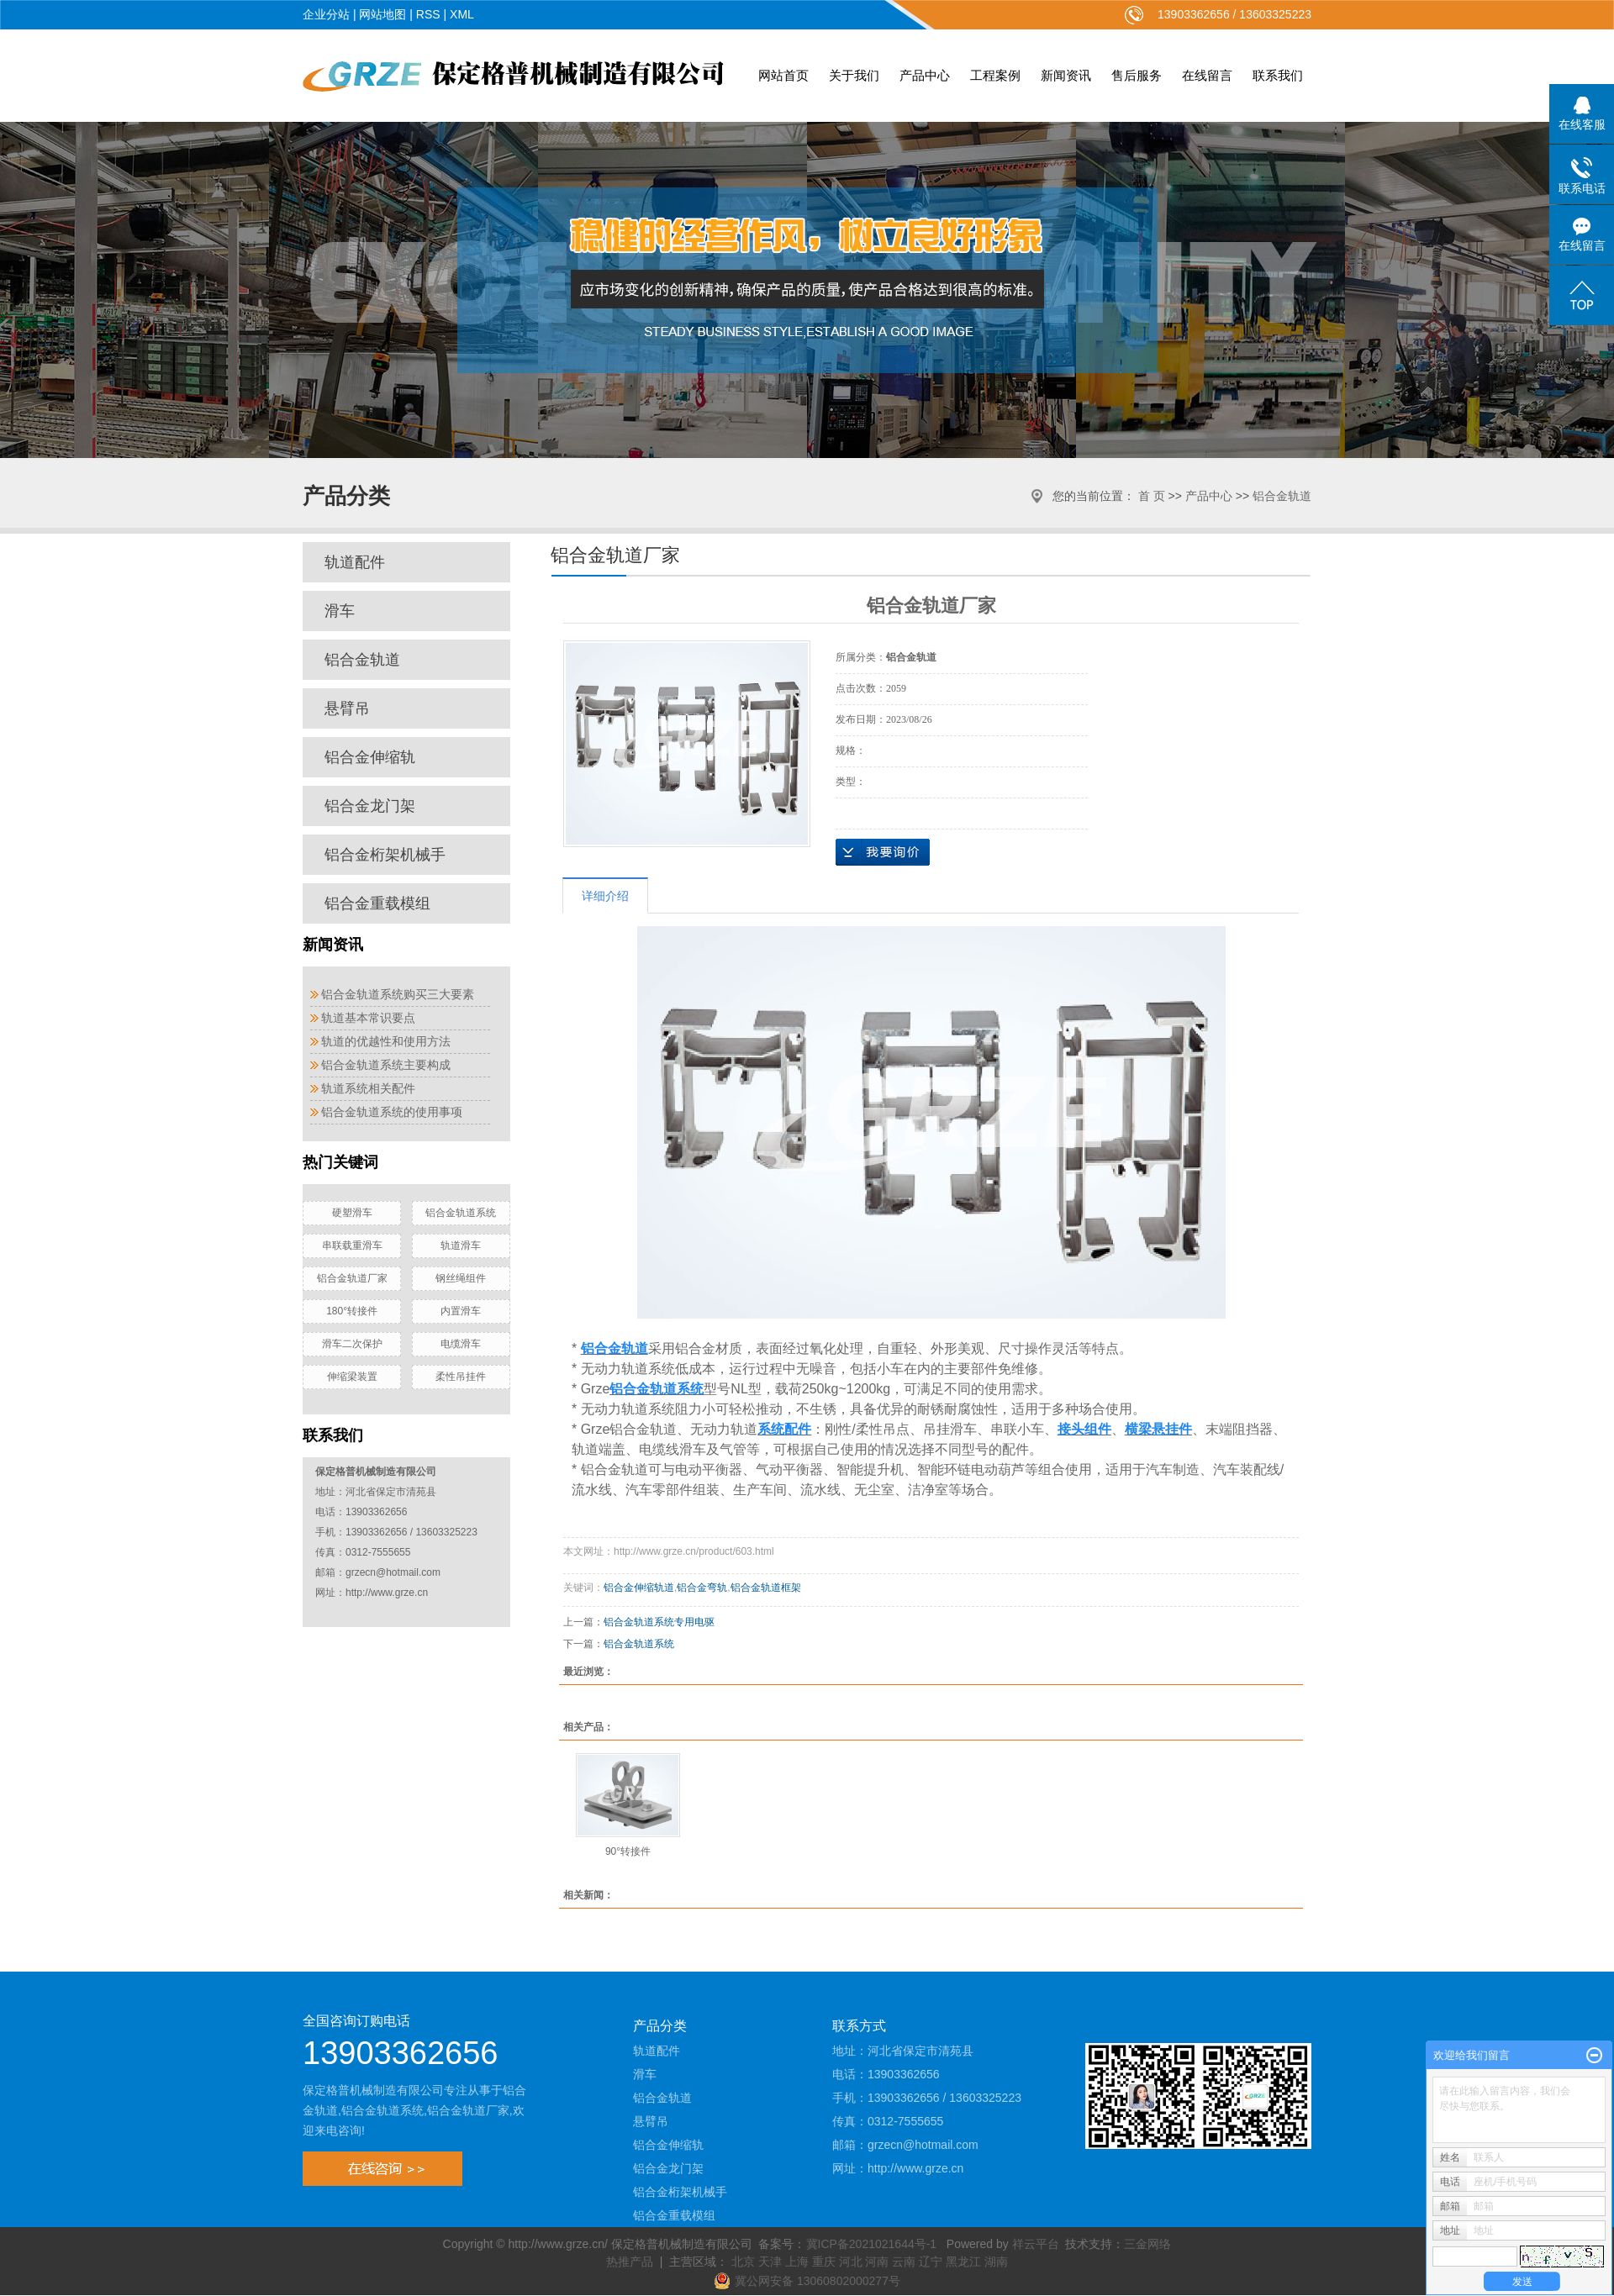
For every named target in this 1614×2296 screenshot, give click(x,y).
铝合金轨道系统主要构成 (386, 1065)
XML (462, 14)
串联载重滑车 (352, 1245)
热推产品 (629, 2261)
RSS (428, 14)
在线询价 (883, 852)
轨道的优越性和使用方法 (386, 1041)
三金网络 (1147, 2244)
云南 (903, 2261)
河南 (877, 2261)
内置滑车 (460, 1311)
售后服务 (1136, 75)
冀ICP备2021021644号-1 (871, 2244)
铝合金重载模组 (377, 903)
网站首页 (783, 75)
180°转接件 (351, 1311)
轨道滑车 (460, 1245)
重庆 (824, 2261)
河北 (850, 2261)
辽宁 (930, 2261)
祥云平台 (1035, 2244)
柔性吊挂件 (460, 1376)
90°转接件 (628, 1851)
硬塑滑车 (352, 1213)
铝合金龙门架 (369, 806)
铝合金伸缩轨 (369, 757)
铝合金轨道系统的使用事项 (391, 1112)
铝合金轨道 (1282, 496)
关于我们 (854, 75)
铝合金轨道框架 (766, 1587)
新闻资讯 (1066, 75)
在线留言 (1207, 75)
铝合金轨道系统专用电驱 (659, 1622)
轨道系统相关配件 (368, 1088)
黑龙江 (963, 2261)
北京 (743, 2261)
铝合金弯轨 (702, 1587)
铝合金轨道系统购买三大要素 (397, 994)
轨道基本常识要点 (368, 1017)
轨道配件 (354, 562)
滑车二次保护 (352, 1344)
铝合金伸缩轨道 (639, 1587)
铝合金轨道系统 (460, 1213)
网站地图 (382, 14)
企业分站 (326, 14)
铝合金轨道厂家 (352, 1278)
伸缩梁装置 (352, 1376)
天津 (770, 2261)
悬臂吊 (347, 708)
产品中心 (924, 75)
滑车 (339, 611)
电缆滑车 (460, 1344)
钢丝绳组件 (460, 1278)
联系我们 (1278, 75)
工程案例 (995, 75)
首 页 (1151, 496)
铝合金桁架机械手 (385, 854)
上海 (797, 2261)
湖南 (996, 2261)
